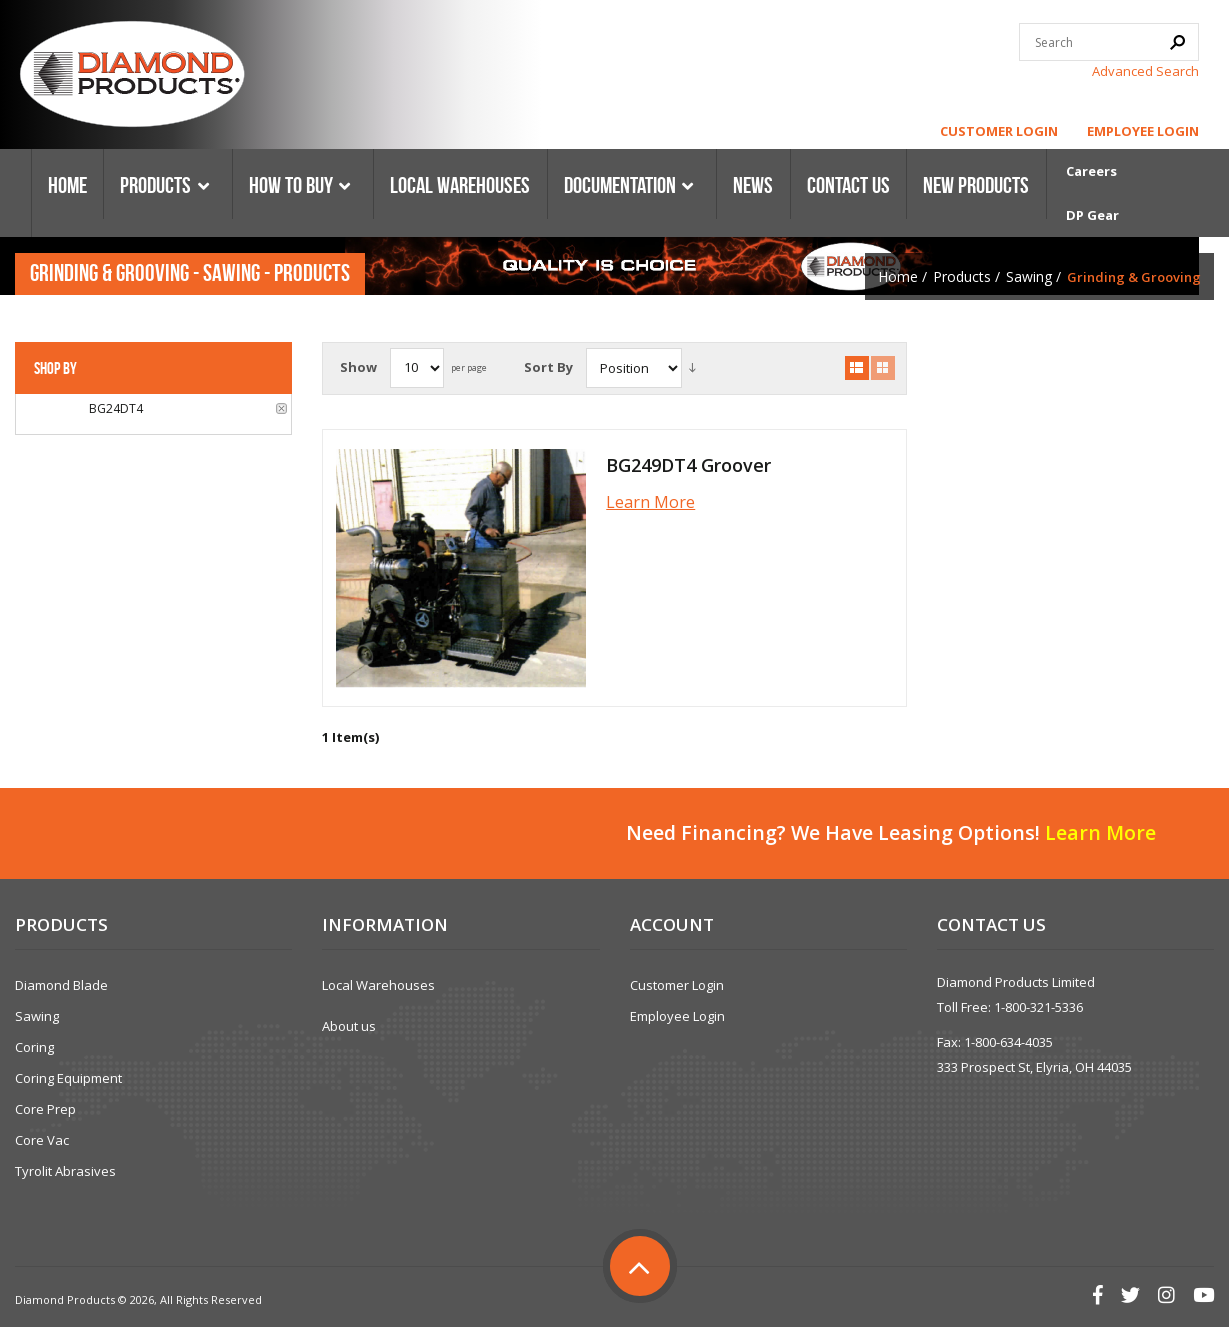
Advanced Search (1145, 71)
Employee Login (1143, 131)
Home (898, 276)
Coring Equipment (68, 1078)
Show (358, 367)
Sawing (1029, 276)
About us (349, 1026)
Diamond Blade (61, 985)
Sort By (548, 367)
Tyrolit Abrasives (65, 1171)
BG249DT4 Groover (688, 465)
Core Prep (45, 1109)
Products (962, 276)
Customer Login (999, 131)
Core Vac (42, 1140)
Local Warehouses (378, 985)
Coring (34, 1047)
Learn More (650, 502)
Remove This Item (281, 408)
